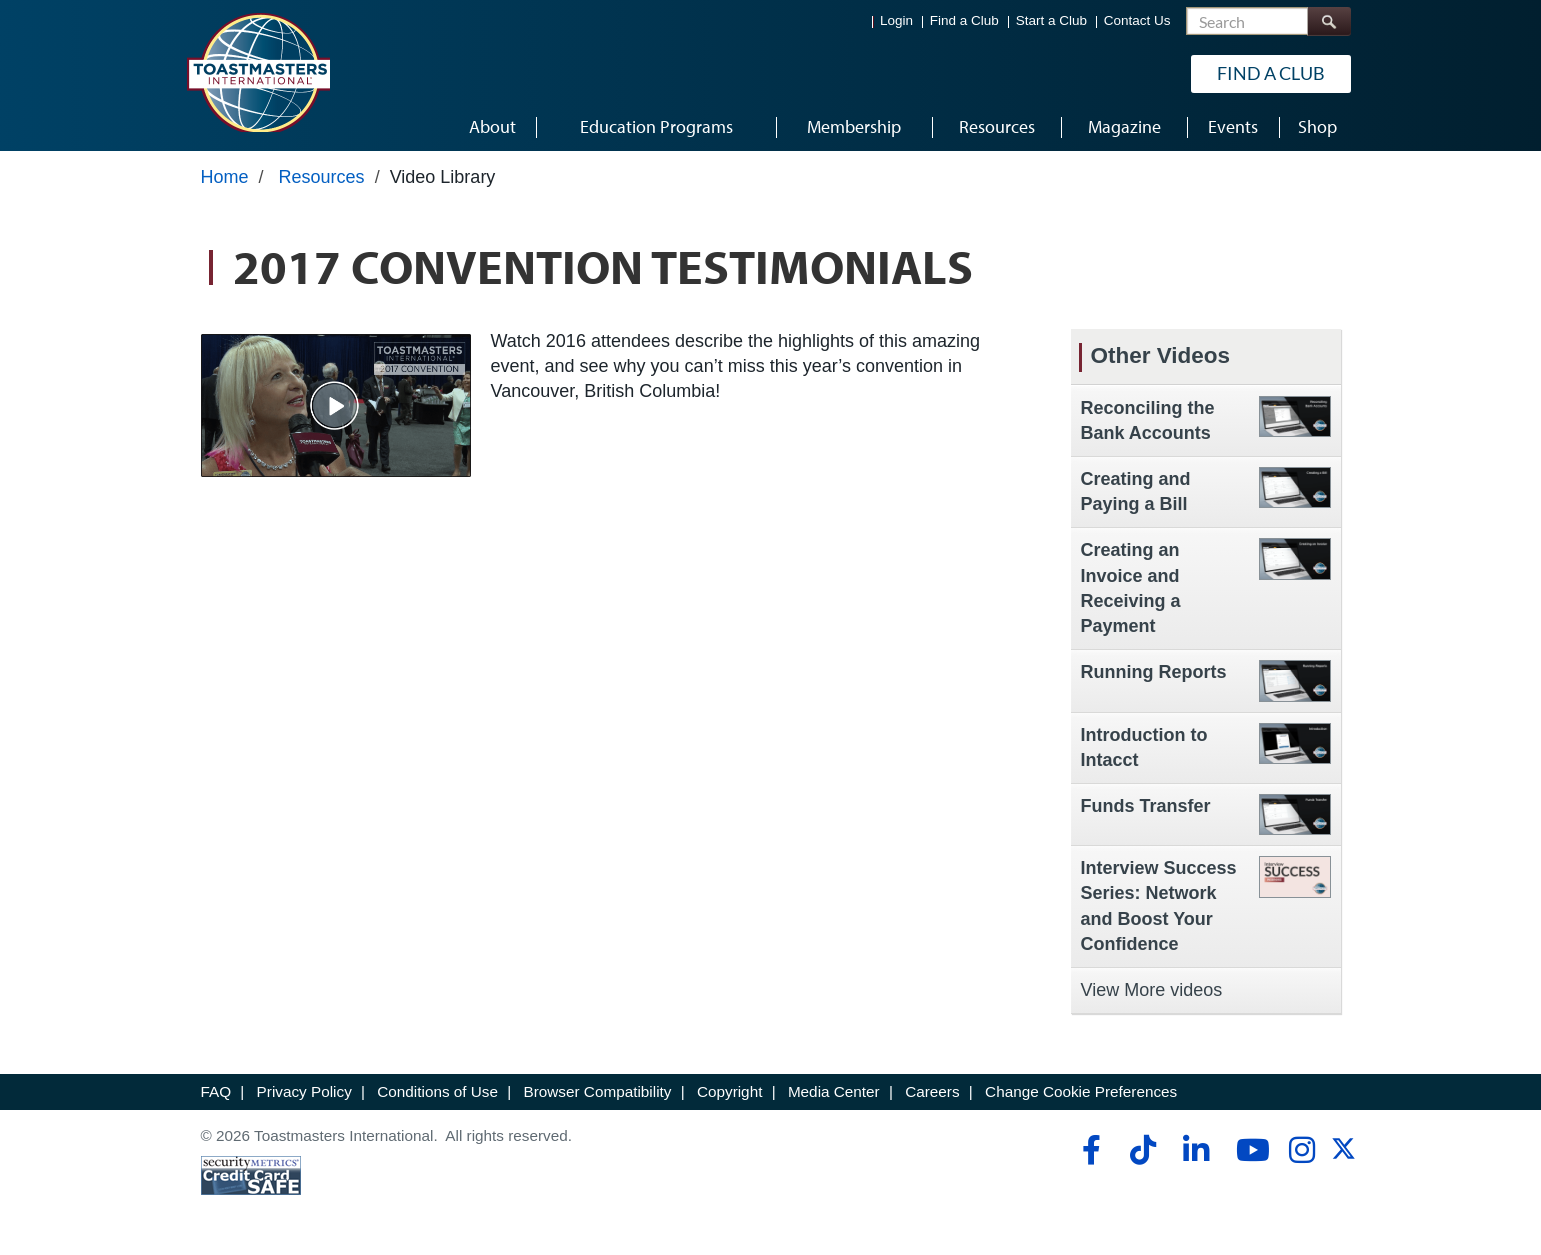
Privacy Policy (304, 1091)
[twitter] (1343, 1155)
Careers (932, 1091)
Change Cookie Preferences (1081, 1091)
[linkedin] (1195, 1150)
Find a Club (964, 20)
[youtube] (1248, 1150)
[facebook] (1088, 1150)
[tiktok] (1142, 1150)
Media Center (834, 1091)
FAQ (216, 1091)
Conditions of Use (437, 1091)
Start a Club (1051, 20)
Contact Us (1137, 20)
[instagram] (1301, 1150)
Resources (322, 177)
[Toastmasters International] (258, 72)
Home (225, 177)
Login (896, 20)
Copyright (729, 1091)
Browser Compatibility (598, 1091)
